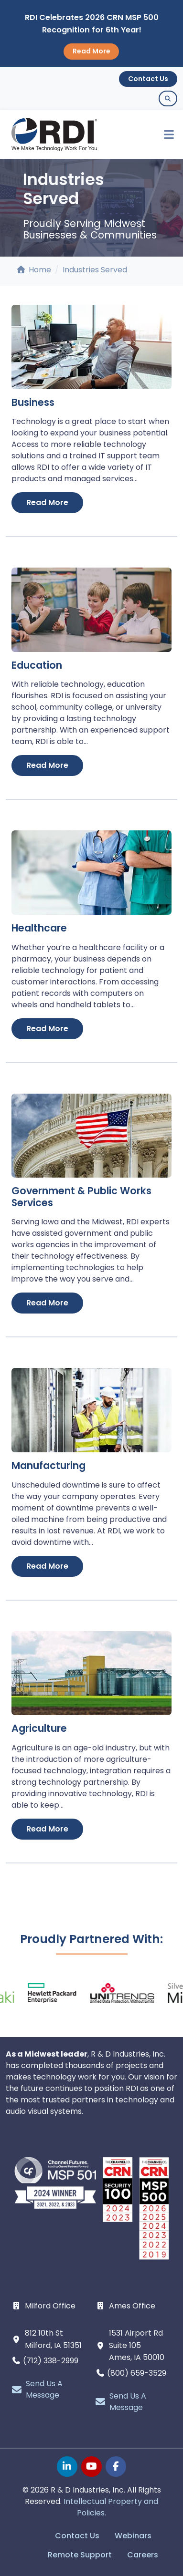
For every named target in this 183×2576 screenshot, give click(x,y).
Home (34, 269)
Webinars (133, 2535)
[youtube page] (91, 2466)
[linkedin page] (67, 2466)
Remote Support (80, 2554)
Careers (142, 2554)
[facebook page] (116, 2466)
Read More (91, 51)
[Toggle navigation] (165, 135)
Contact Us (148, 78)
